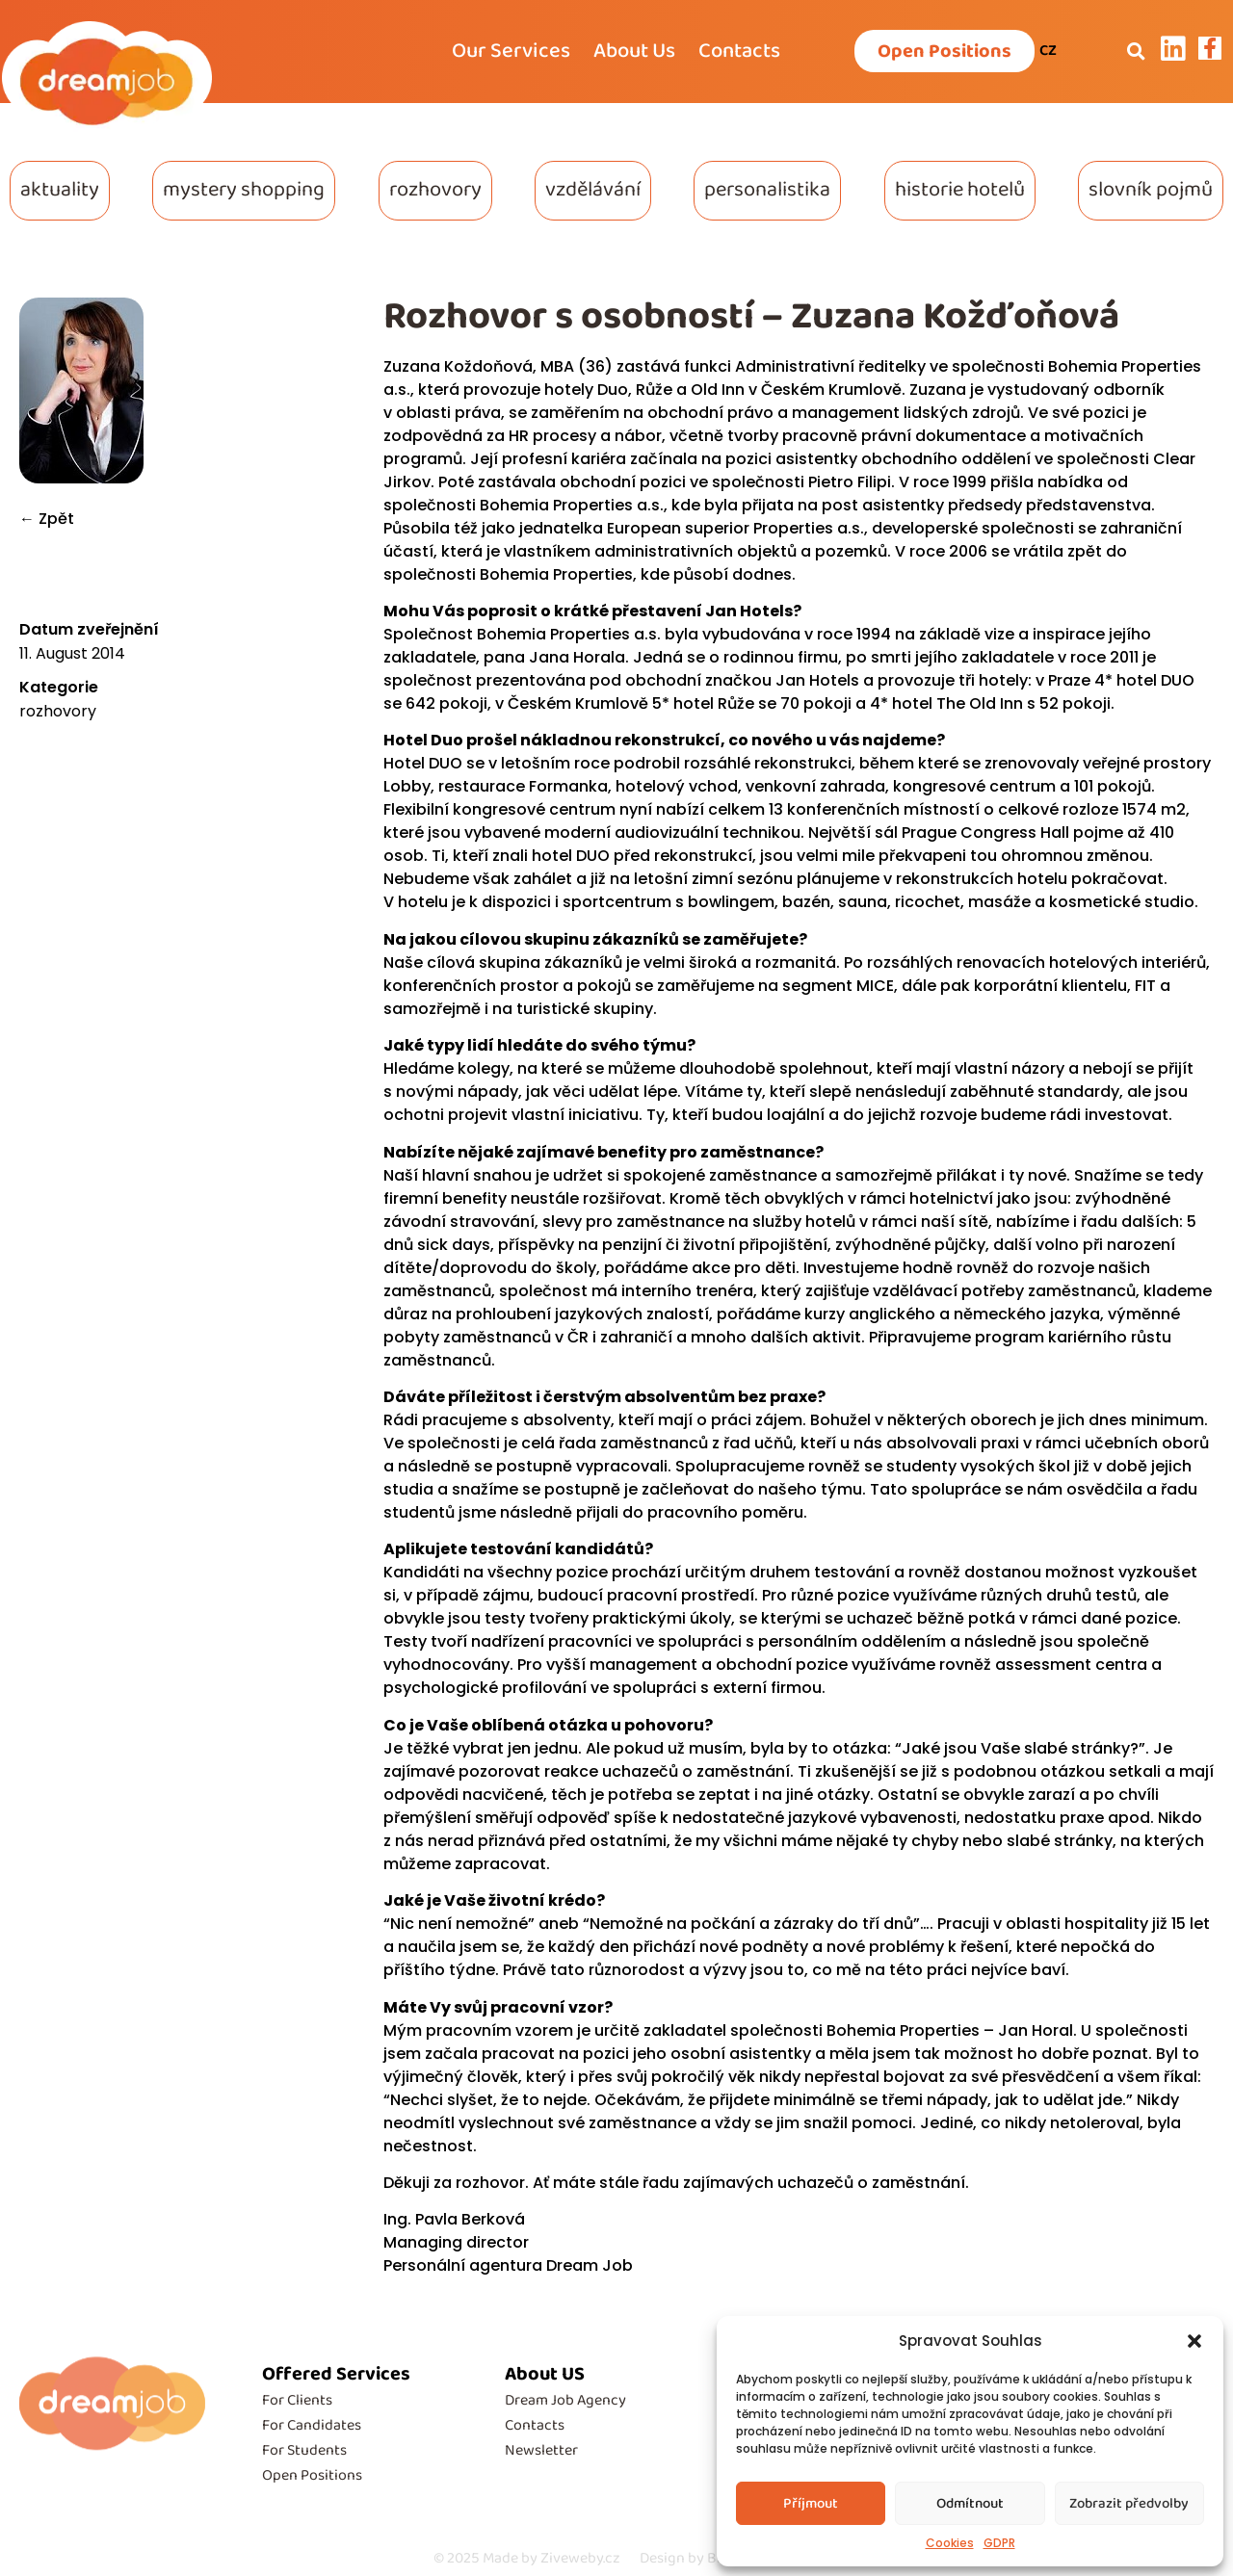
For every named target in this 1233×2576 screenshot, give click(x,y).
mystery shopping (244, 189)
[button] (1194, 2341)
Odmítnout (970, 2503)
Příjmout (810, 2503)
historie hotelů (960, 189)
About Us (634, 51)
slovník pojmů (1151, 189)
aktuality (59, 189)
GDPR (999, 2543)
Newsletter (541, 2450)
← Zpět (46, 518)
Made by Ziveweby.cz (526, 2558)
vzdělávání (593, 189)
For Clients (297, 2400)
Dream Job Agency (565, 2400)
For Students (304, 2450)
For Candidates (311, 2425)
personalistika (767, 189)
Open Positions (312, 2475)
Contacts (739, 51)
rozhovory (435, 189)
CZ (1048, 51)
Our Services (511, 51)
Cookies (950, 2543)
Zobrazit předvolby (1129, 2503)
